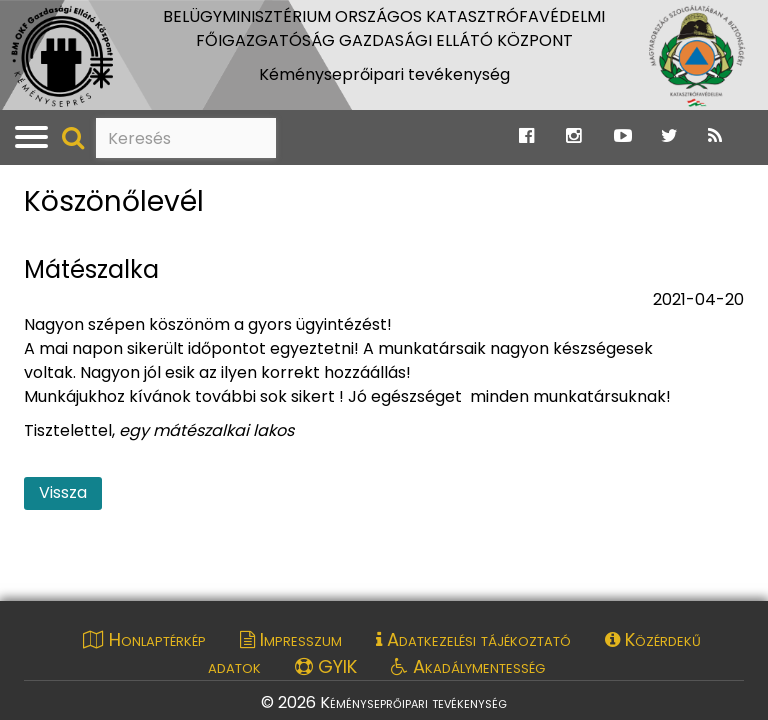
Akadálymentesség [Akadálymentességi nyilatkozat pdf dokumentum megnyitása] (468, 666)
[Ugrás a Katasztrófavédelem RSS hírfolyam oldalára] (715, 136)
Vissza (63, 492)
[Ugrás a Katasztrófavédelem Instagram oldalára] (573, 136)
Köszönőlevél (114, 202)
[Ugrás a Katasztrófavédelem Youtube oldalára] (623, 136)
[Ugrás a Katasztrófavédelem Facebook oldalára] (526, 136)
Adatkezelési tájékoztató (473, 639)
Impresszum (291, 639)
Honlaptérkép (144, 639)
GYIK (326, 666)
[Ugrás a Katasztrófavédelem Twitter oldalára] (669, 136)
